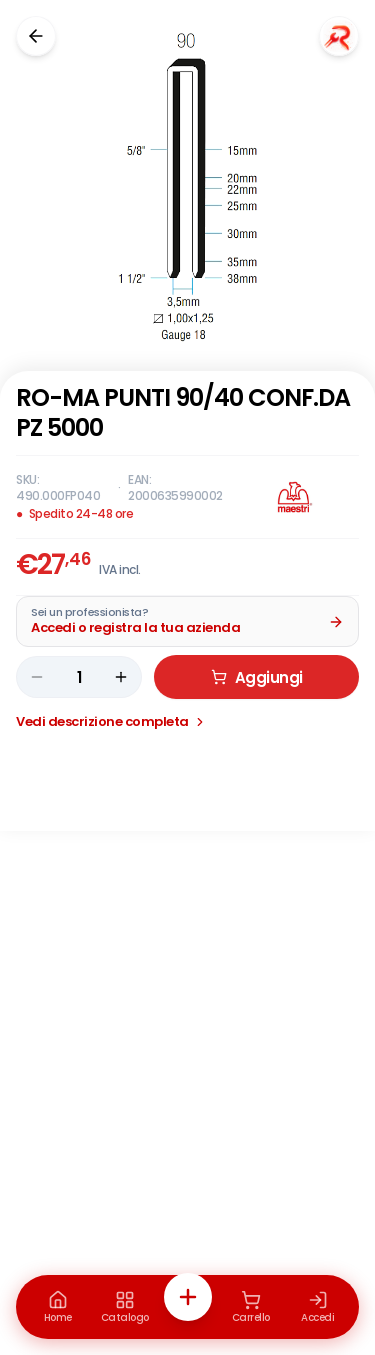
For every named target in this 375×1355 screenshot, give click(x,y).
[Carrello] (251, 1307)
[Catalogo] (125, 1307)
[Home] (58, 1307)
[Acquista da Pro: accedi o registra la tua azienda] (187, 621)
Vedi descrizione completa (111, 721)
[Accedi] (318, 1307)
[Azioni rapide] (188, 1297)
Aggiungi (257, 677)
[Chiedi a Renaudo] (339, 36)
